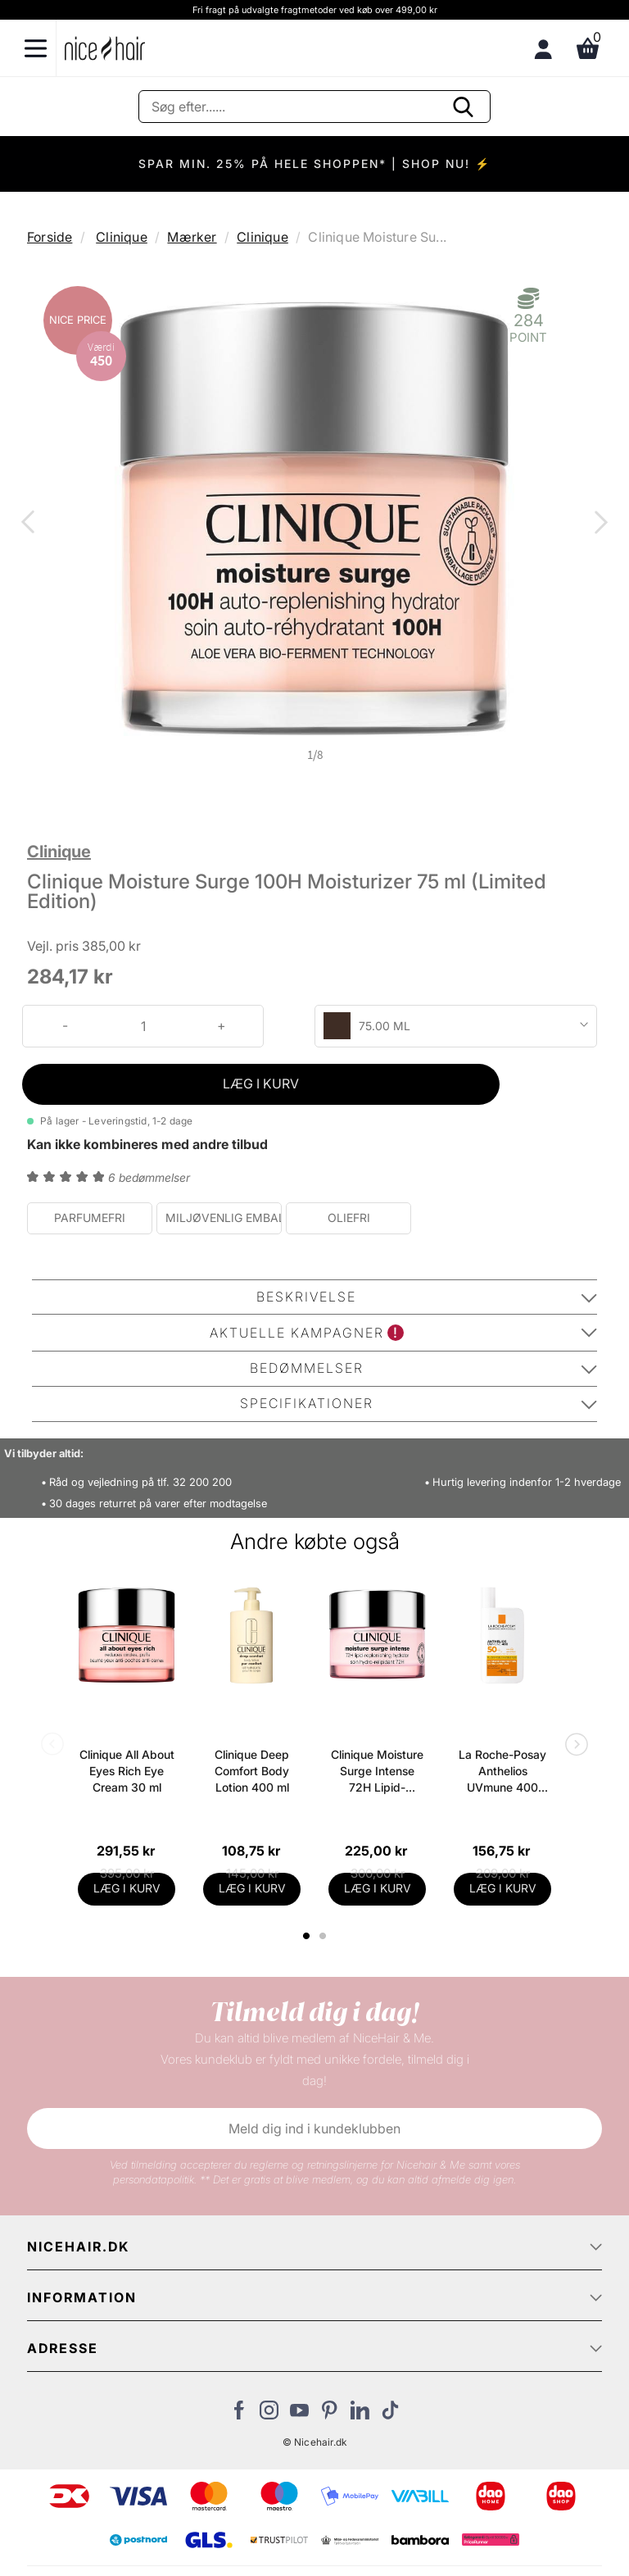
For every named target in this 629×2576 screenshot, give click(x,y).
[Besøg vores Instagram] (269, 2414)
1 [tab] (307, 1936)
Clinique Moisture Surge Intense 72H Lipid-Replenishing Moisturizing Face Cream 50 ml (377, 1771)
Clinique (121, 237)
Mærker (191, 237)
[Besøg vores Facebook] (238, 2414)
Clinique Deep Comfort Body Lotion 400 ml (252, 1770)
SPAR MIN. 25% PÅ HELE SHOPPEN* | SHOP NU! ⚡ (314, 163)
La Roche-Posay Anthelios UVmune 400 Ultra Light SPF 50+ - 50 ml (502, 1771)
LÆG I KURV (261, 1083)
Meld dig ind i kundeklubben (314, 2128)
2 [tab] (325, 1936)
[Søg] (314, 106)
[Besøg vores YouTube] (299, 2414)
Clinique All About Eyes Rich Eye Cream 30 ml (126, 1770)
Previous (31, 523)
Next (597, 523)
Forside (49, 237)
